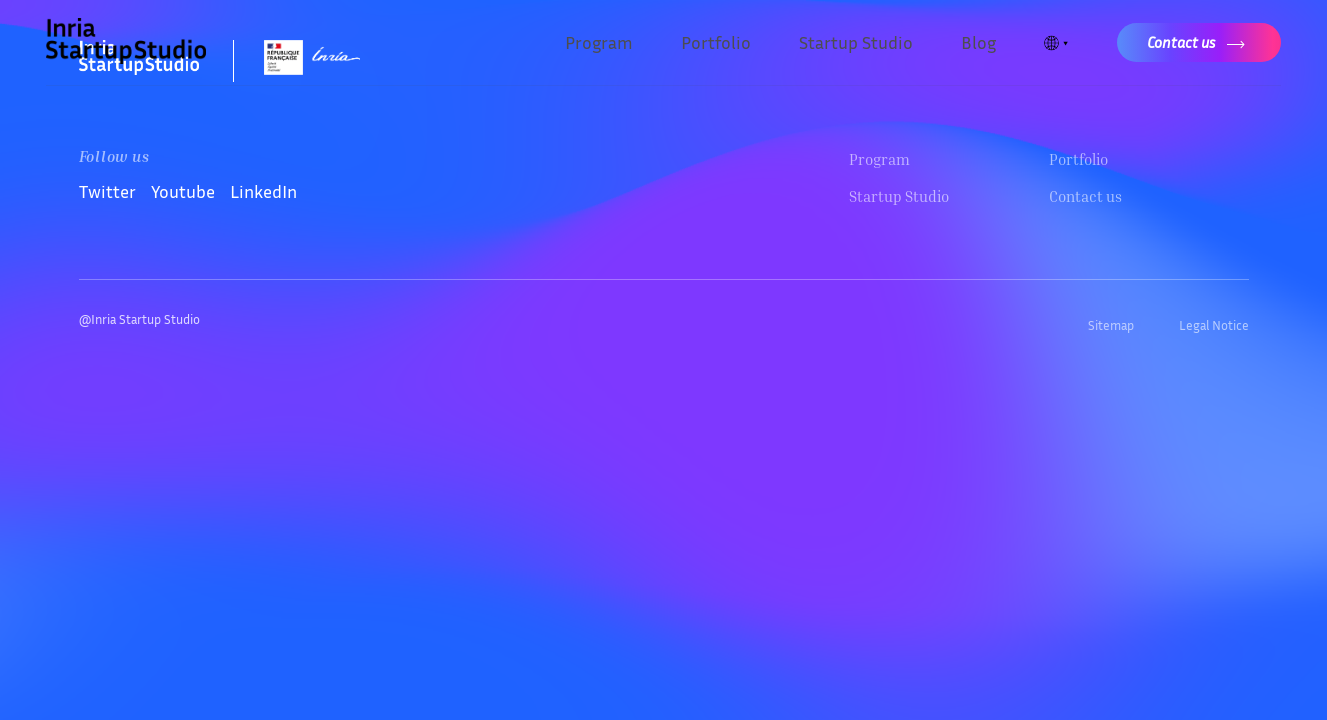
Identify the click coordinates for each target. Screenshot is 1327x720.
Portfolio (716, 42)
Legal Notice (1214, 325)
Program (599, 42)
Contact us (1085, 196)
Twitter (107, 191)
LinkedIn (263, 191)
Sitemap (1111, 325)
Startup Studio (856, 42)
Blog (978, 42)
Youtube (183, 191)
